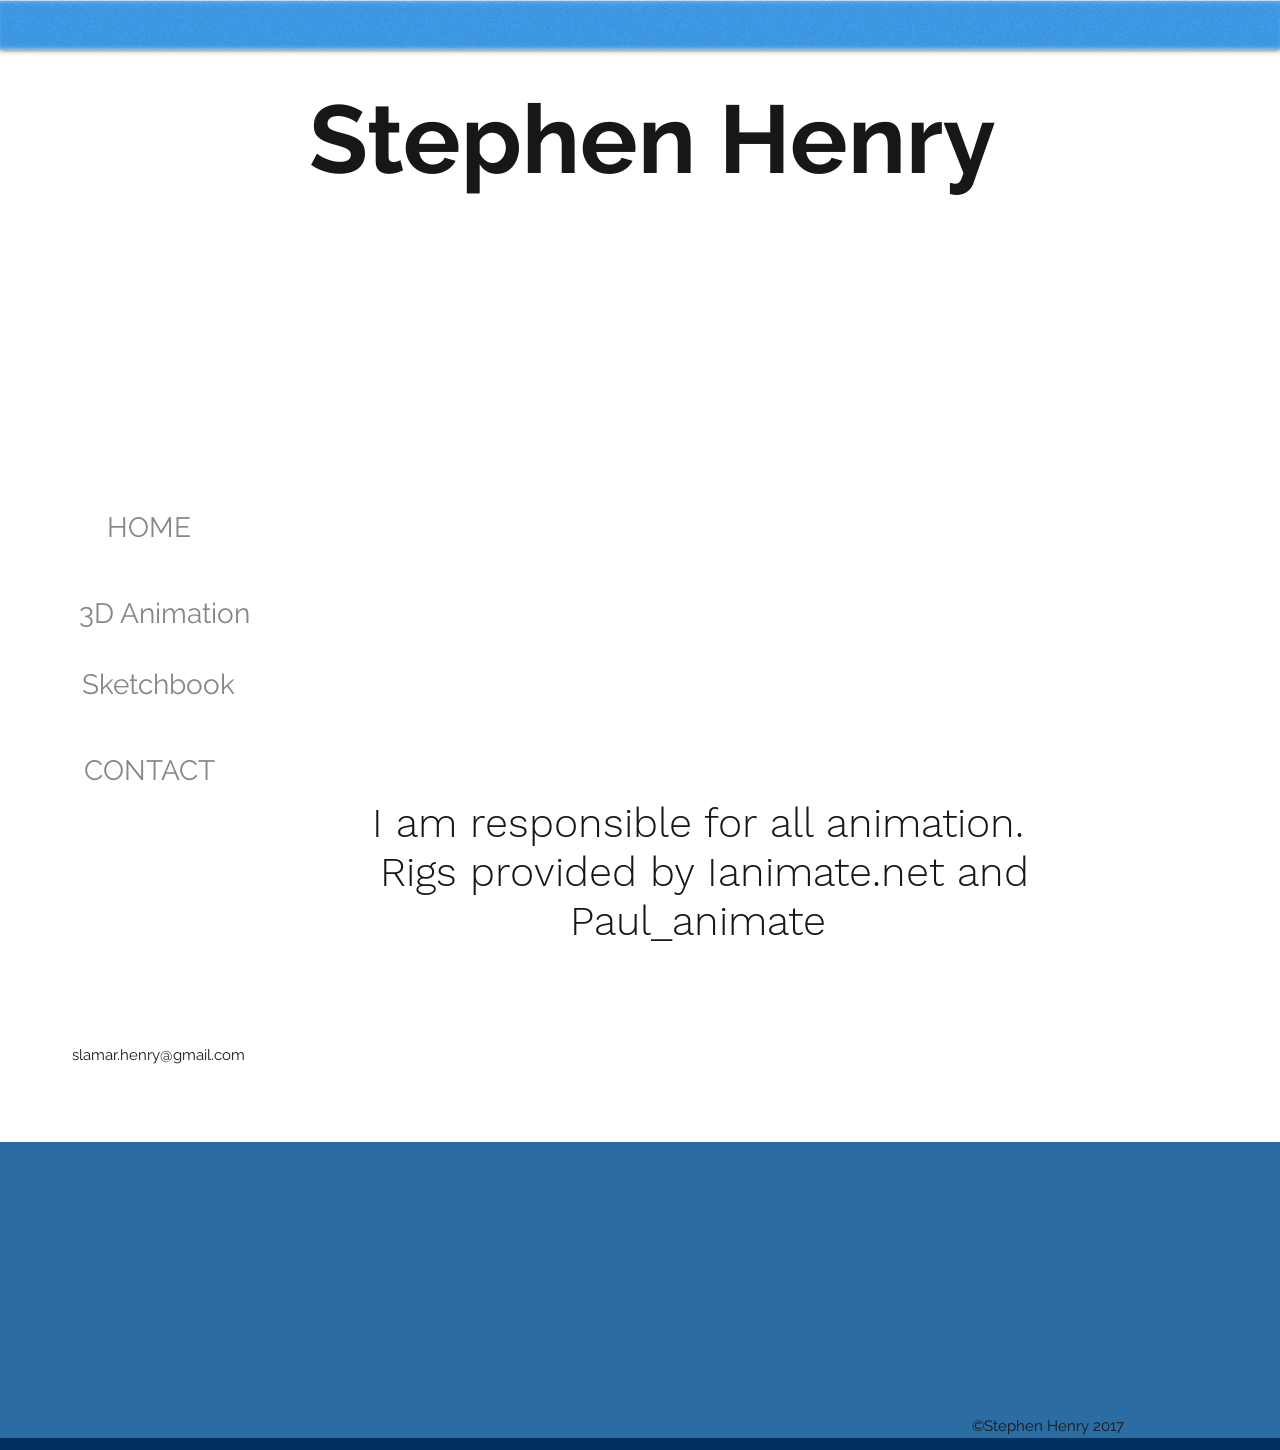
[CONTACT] (149, 771)
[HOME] (149, 528)
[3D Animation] (164, 614)
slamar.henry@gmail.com (158, 1055)
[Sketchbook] (158, 685)
